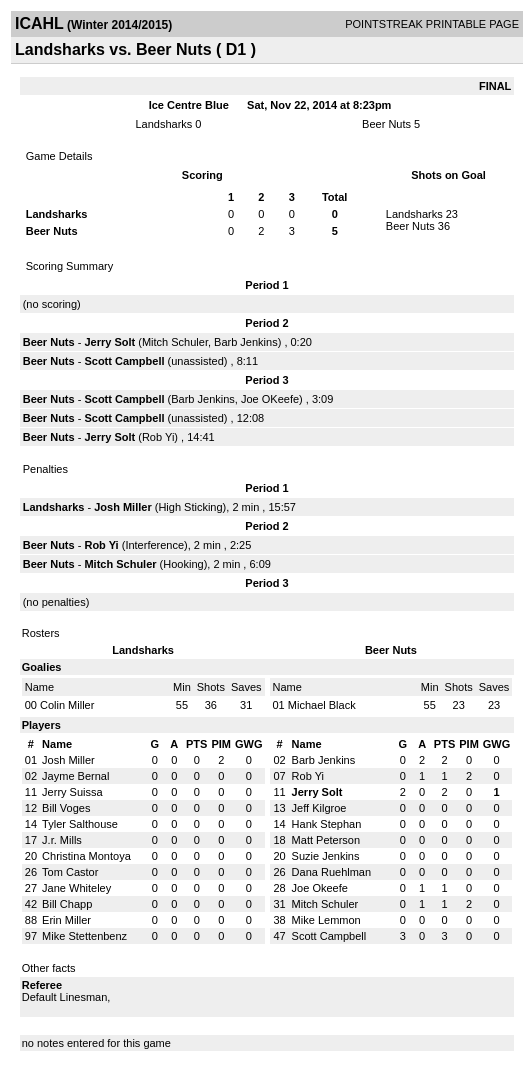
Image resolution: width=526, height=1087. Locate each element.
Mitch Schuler (175, 342)
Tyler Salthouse (80, 824)
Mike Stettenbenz (84, 936)
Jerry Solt (109, 342)
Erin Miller (66, 920)
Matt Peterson (326, 840)
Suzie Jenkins (326, 856)
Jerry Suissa (72, 792)
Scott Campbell (124, 361)
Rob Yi (158, 437)
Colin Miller (67, 705)
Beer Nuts (386, 124)
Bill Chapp (67, 904)
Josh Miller (122, 507)
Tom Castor (70, 872)
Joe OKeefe (270, 399)
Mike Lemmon (326, 920)
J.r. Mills (62, 840)
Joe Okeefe (320, 888)
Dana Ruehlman (332, 872)
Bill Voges (66, 808)
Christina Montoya (86, 856)
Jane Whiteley (76, 888)
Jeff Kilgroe (319, 808)
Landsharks (163, 124)
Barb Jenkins (246, 342)
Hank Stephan (327, 824)
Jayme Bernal (75, 776)
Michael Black (322, 705)
